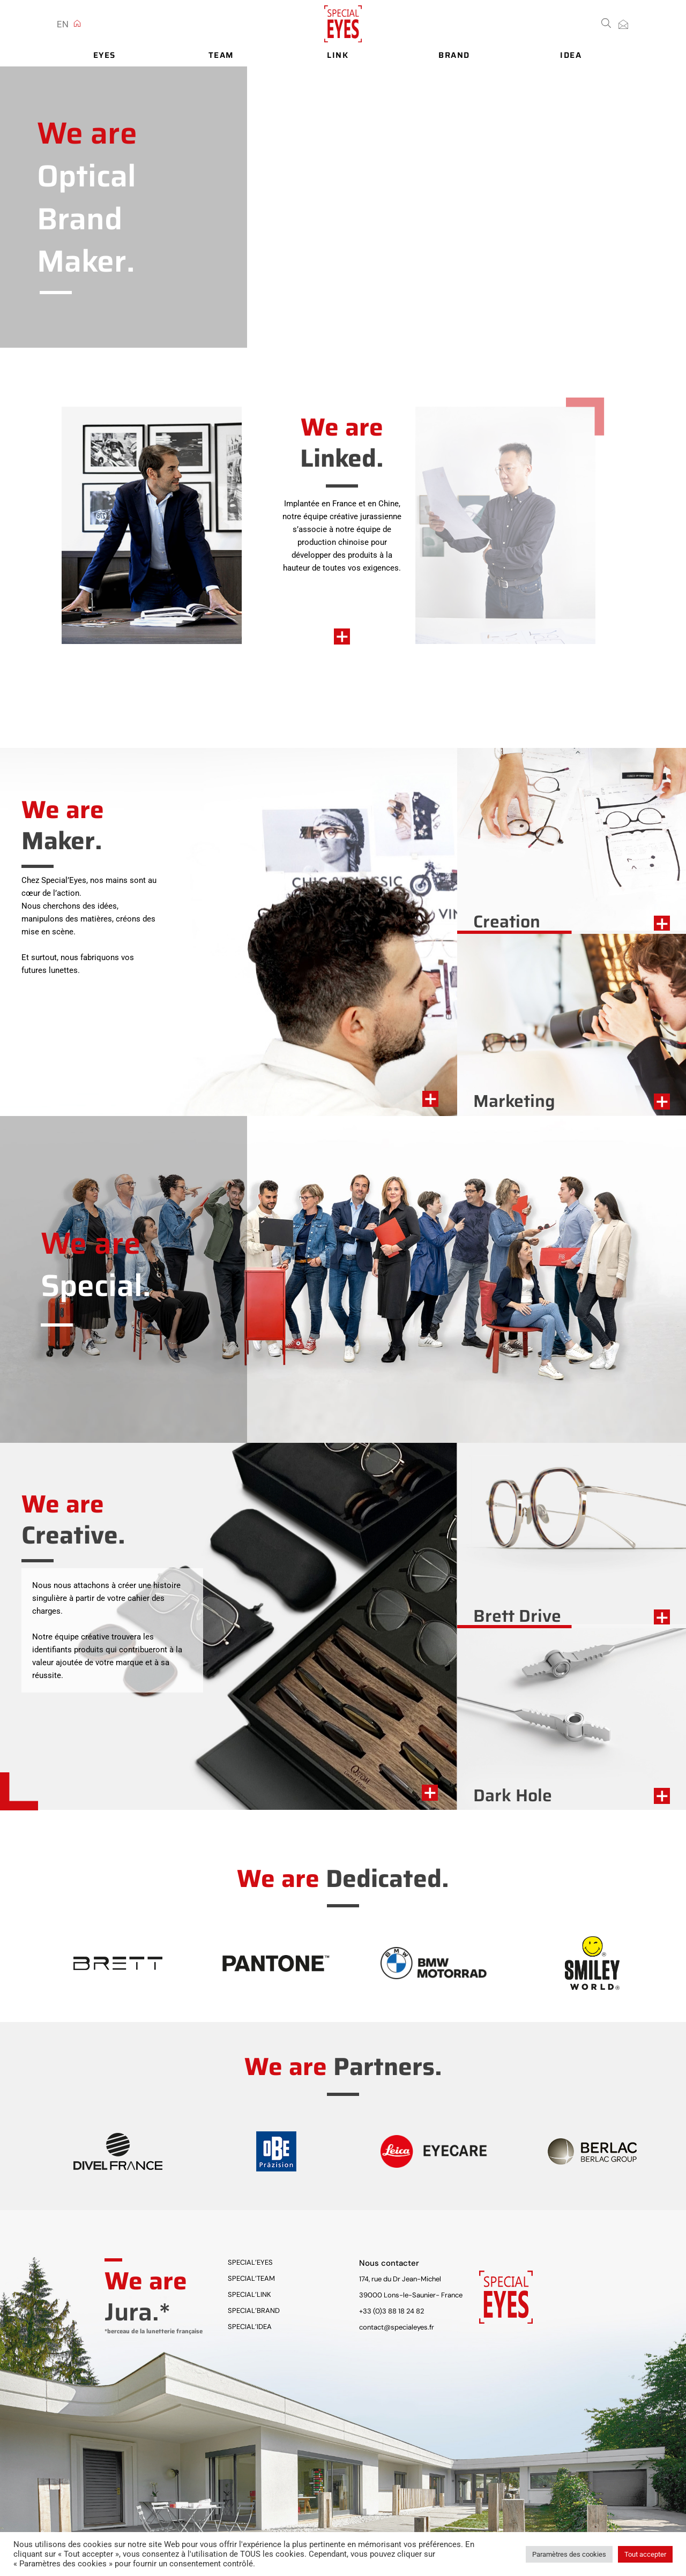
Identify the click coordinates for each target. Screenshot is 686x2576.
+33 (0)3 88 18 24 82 (391, 2311)
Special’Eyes (250, 2262)
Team (221, 55)
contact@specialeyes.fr (396, 2327)
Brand (454, 55)
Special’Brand (254, 2310)
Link (337, 55)
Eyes (104, 55)
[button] (606, 22)
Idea (571, 55)
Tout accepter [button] (645, 2554)
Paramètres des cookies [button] (569, 2554)
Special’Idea (250, 2326)
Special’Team (251, 2278)
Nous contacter (389, 2263)
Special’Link (249, 2294)
